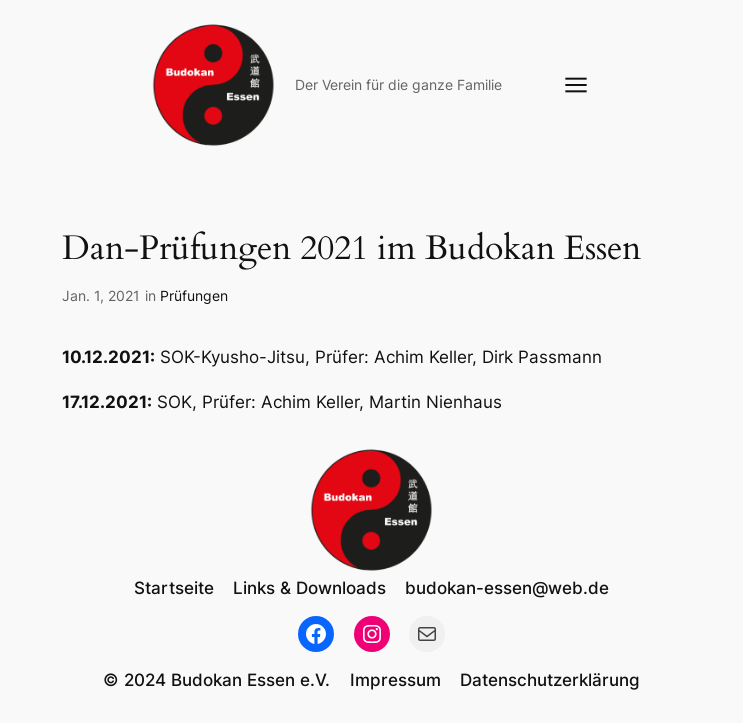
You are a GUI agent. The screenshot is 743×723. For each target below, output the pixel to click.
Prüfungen (194, 295)
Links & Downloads (309, 588)
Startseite (174, 588)
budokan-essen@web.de (507, 588)
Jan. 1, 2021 (101, 295)
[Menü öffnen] (576, 85)
